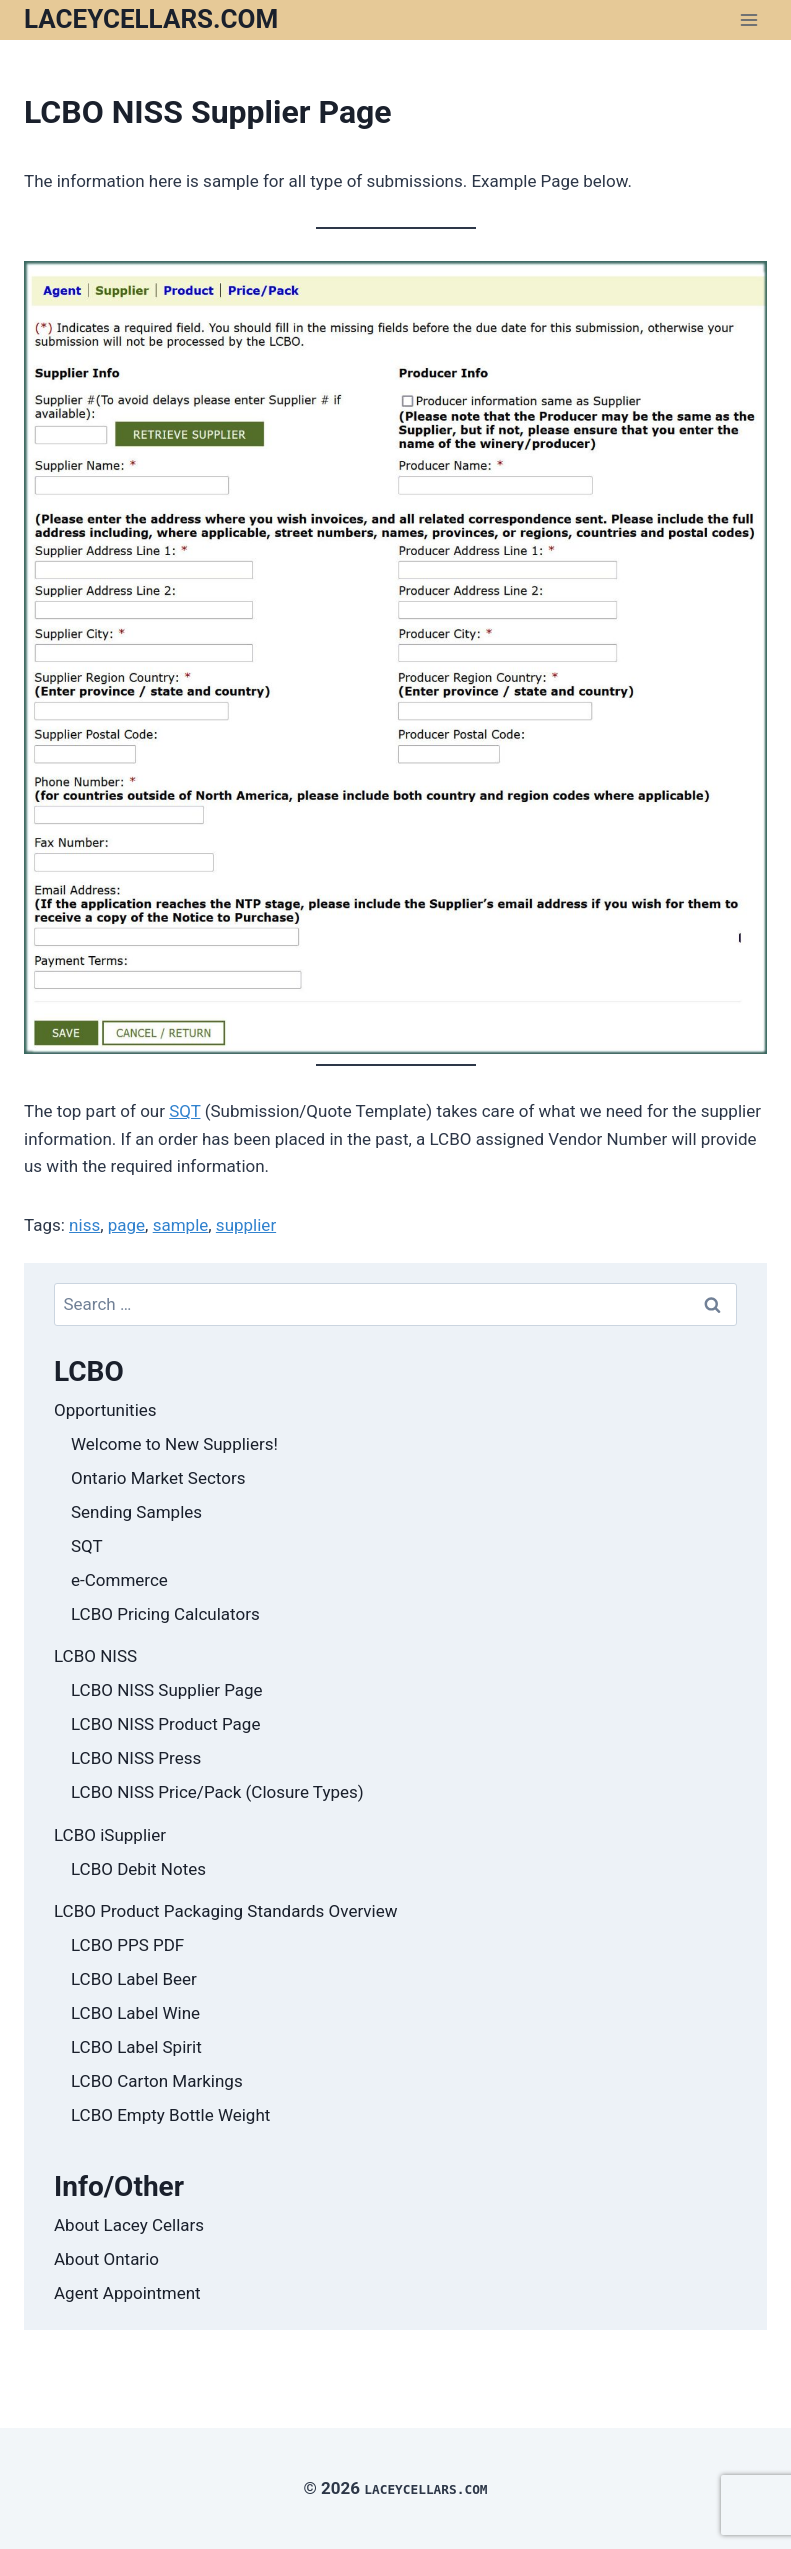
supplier (246, 1225)
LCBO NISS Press (136, 1758)
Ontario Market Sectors (158, 1478)
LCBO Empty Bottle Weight (170, 2115)
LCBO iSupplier (110, 1835)
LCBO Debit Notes (138, 1869)
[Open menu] (748, 19)
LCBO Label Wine (135, 2013)
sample (181, 1225)
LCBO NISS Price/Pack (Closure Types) (217, 1792)
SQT (184, 1111)
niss (84, 1225)
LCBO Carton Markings (157, 2081)
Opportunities (105, 1410)
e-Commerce (119, 1580)
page (126, 1225)
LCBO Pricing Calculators (165, 1614)
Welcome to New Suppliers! (174, 1444)
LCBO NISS (95, 1656)
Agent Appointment (127, 2293)
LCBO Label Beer (134, 1979)
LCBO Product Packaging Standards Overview (226, 1911)
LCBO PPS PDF (127, 1945)
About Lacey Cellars (129, 2225)
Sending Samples (136, 1512)
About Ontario (106, 2259)
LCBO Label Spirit (136, 2047)
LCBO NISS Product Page (165, 1724)
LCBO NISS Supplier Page (167, 1690)
